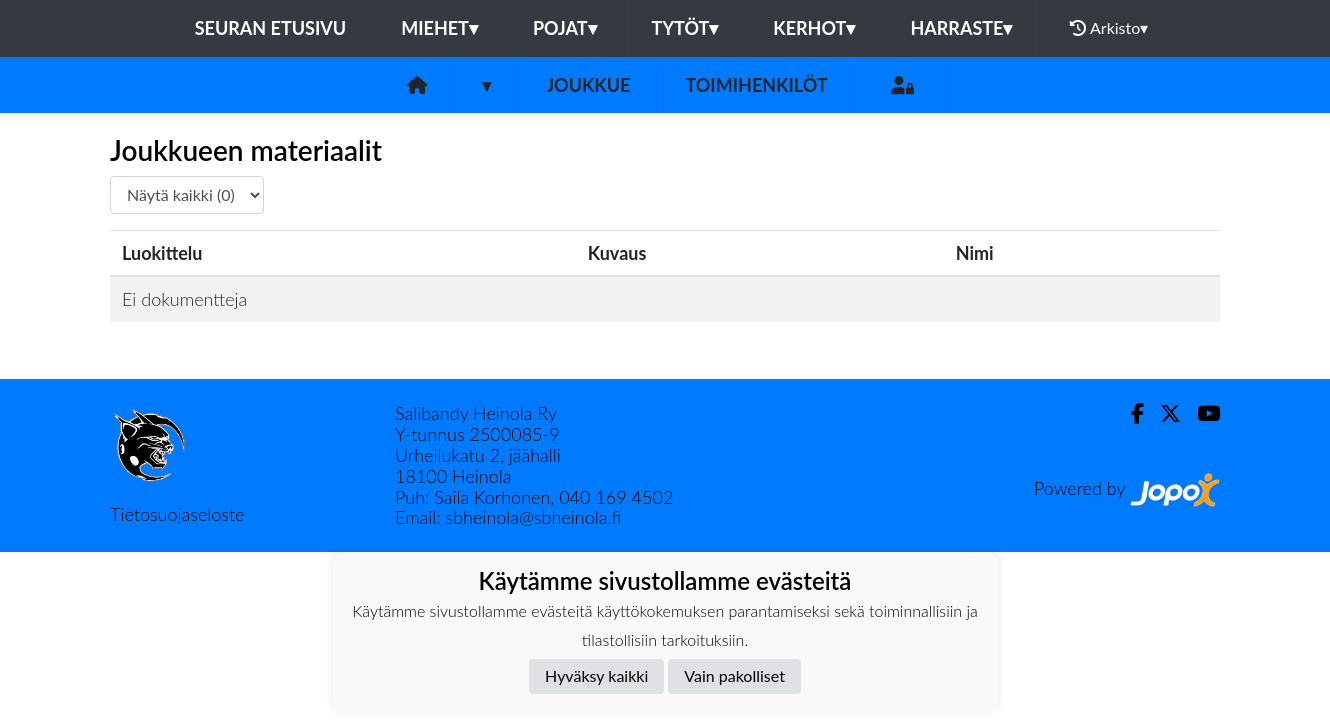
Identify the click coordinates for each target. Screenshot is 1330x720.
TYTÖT (685, 28)
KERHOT (814, 28)
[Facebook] (1129, 413)
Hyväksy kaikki (596, 675)
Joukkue (588, 85)
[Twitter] (1162, 413)
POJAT (565, 28)
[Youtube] (1200, 413)
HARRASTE (961, 28)
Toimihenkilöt (756, 85)
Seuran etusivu (271, 28)
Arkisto (1109, 28)
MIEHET (439, 28)
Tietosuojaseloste (177, 514)
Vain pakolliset (734, 675)
